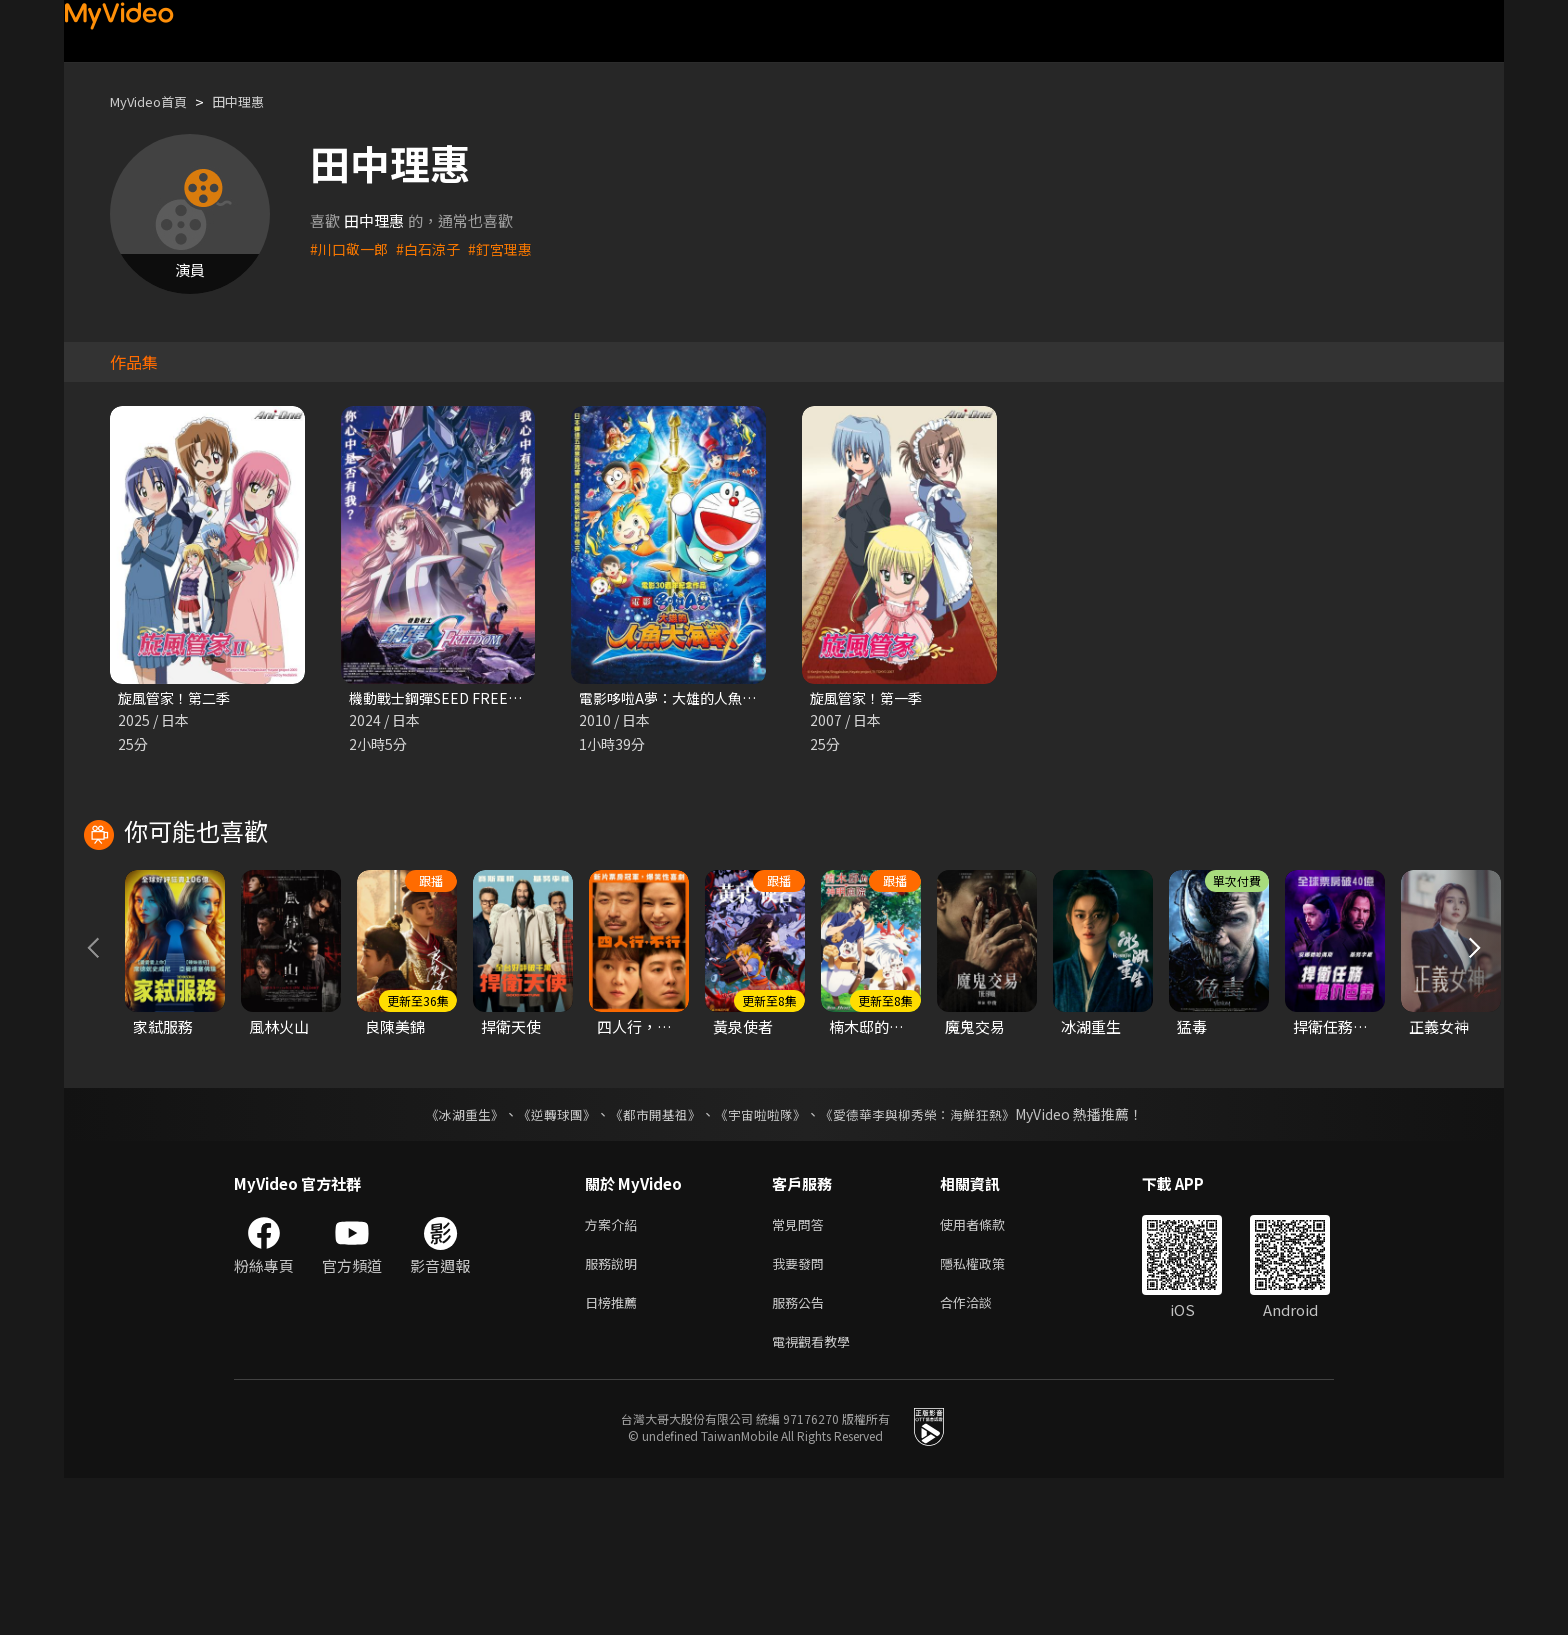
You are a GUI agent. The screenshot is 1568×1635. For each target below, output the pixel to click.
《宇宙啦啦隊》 (762, 1259)
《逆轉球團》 (545, 1259)
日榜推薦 (615, 1454)
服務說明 (615, 1412)
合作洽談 (982, 1454)
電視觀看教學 (817, 1496)
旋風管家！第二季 (178, 698)
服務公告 (802, 1454)
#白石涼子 (435, 248)
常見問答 (802, 1370)
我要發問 (802, 1412)
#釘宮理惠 (511, 248)
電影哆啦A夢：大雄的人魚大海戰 (688, 698)
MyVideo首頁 (155, 101)
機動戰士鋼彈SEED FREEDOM (451, 698)
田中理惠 (256, 101)
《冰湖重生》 (447, 1259)
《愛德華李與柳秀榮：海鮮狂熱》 (930, 1259)
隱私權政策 (989, 1412)
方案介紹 (615, 1370)
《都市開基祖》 (650, 1259)
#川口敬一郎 (351, 248)
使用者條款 (989, 1370)
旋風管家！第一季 (870, 698)
